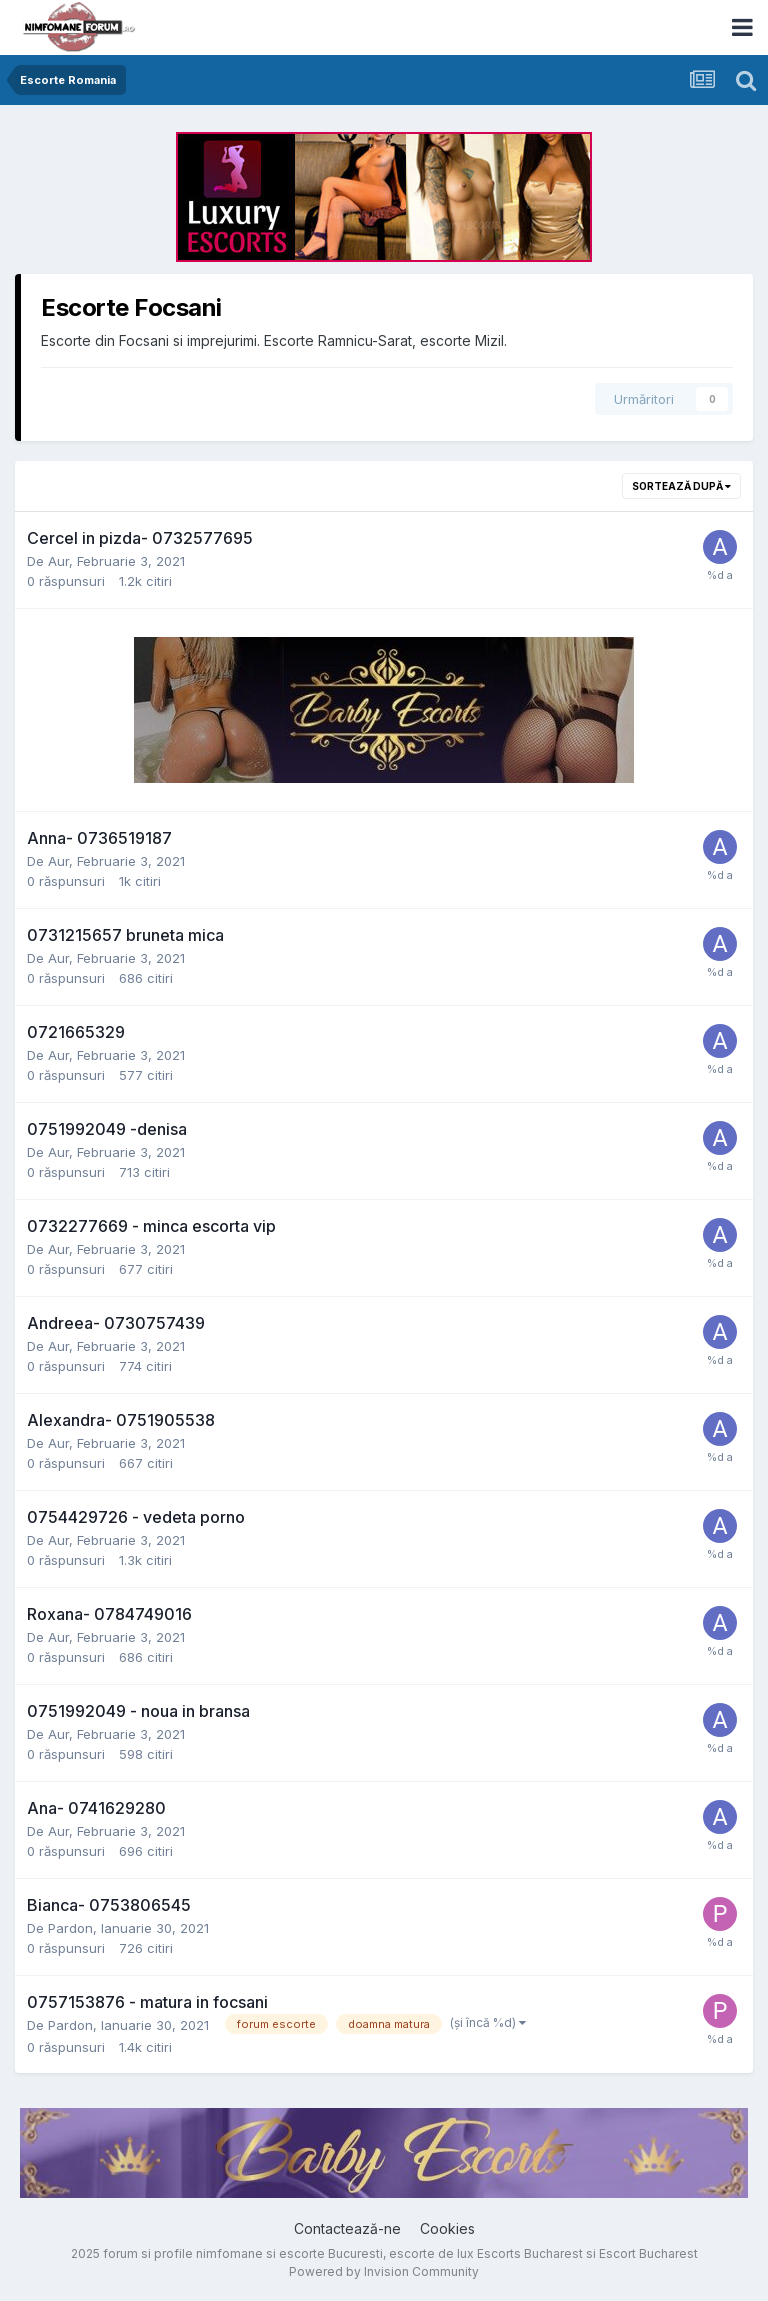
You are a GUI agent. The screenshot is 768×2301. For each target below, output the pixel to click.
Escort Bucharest (648, 2253)
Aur (58, 561)
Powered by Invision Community (384, 2271)
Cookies (447, 2228)
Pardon (70, 1928)
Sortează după (681, 486)
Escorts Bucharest (530, 2253)
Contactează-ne (347, 2228)
